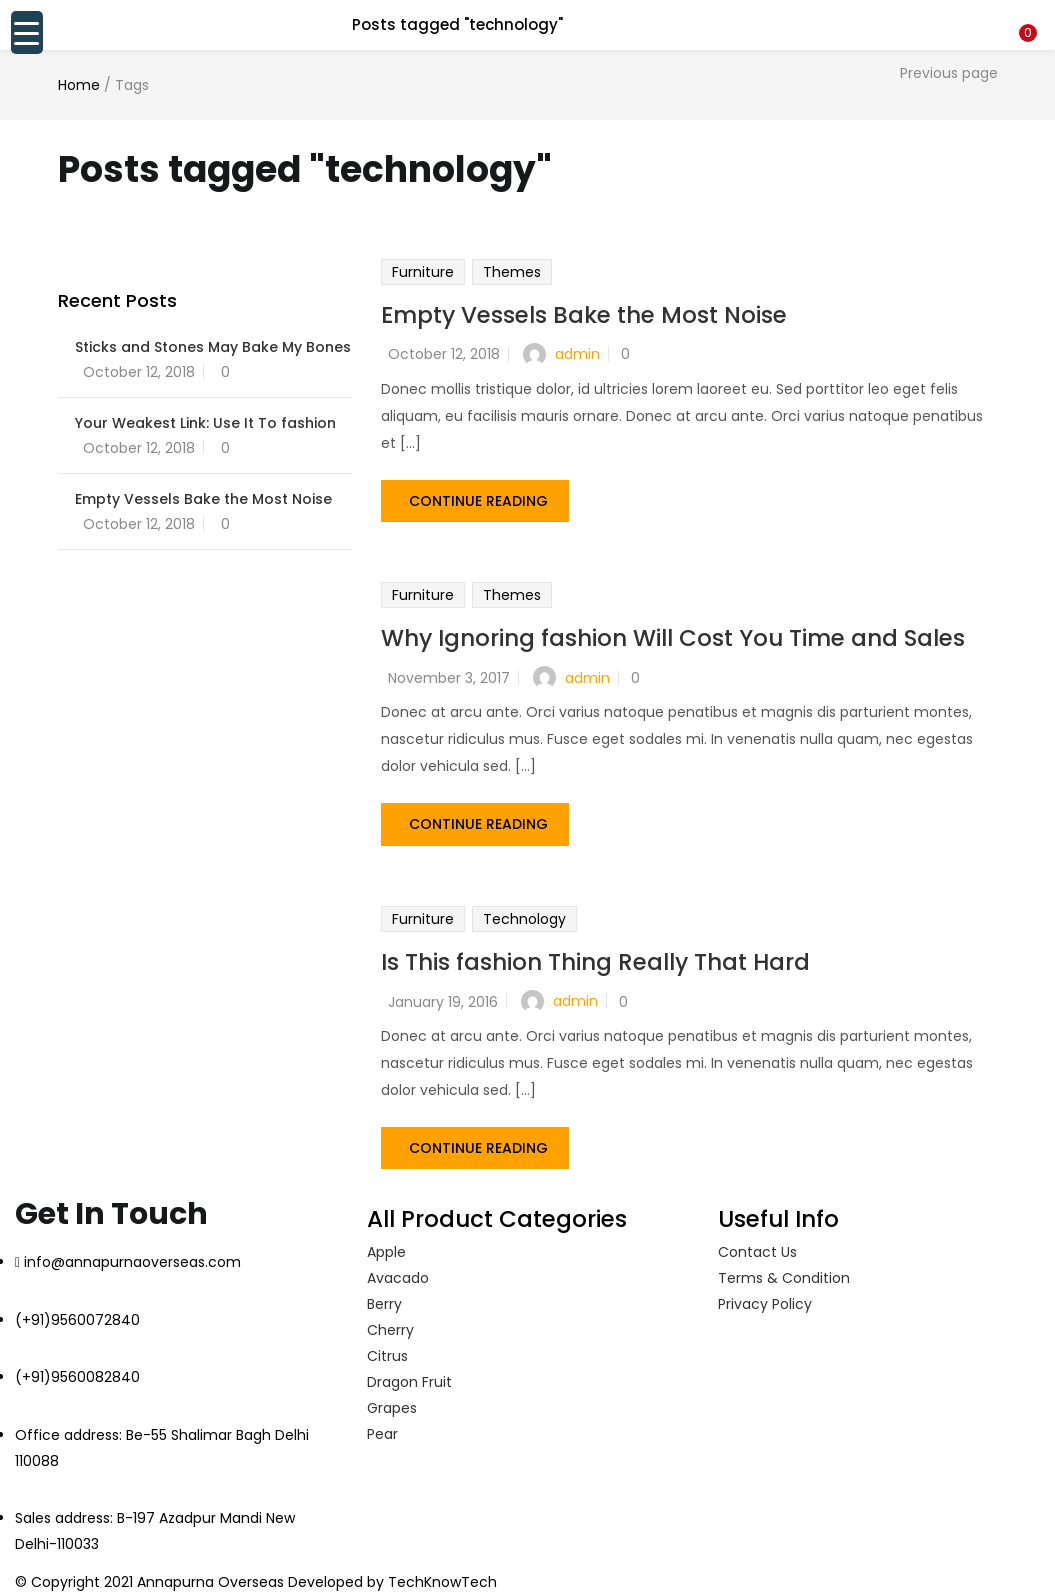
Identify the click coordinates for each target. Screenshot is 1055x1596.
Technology (524, 912)
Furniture (423, 272)
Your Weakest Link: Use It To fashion (205, 423)
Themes (512, 272)
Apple (386, 1242)
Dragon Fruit (409, 1372)
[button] (1025, 13)
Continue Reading (478, 497)
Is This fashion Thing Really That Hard (595, 955)
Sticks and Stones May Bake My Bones (213, 347)
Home (79, 85)
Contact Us (757, 1242)
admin (577, 354)
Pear (382, 1424)
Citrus (387, 1346)
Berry (384, 1294)
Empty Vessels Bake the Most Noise (584, 315)
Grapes (392, 1398)
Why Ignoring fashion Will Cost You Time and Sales (673, 635)
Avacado (398, 1268)
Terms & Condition (784, 1268)
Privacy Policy (765, 1294)
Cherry (390, 1320)
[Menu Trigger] (27, 32)
